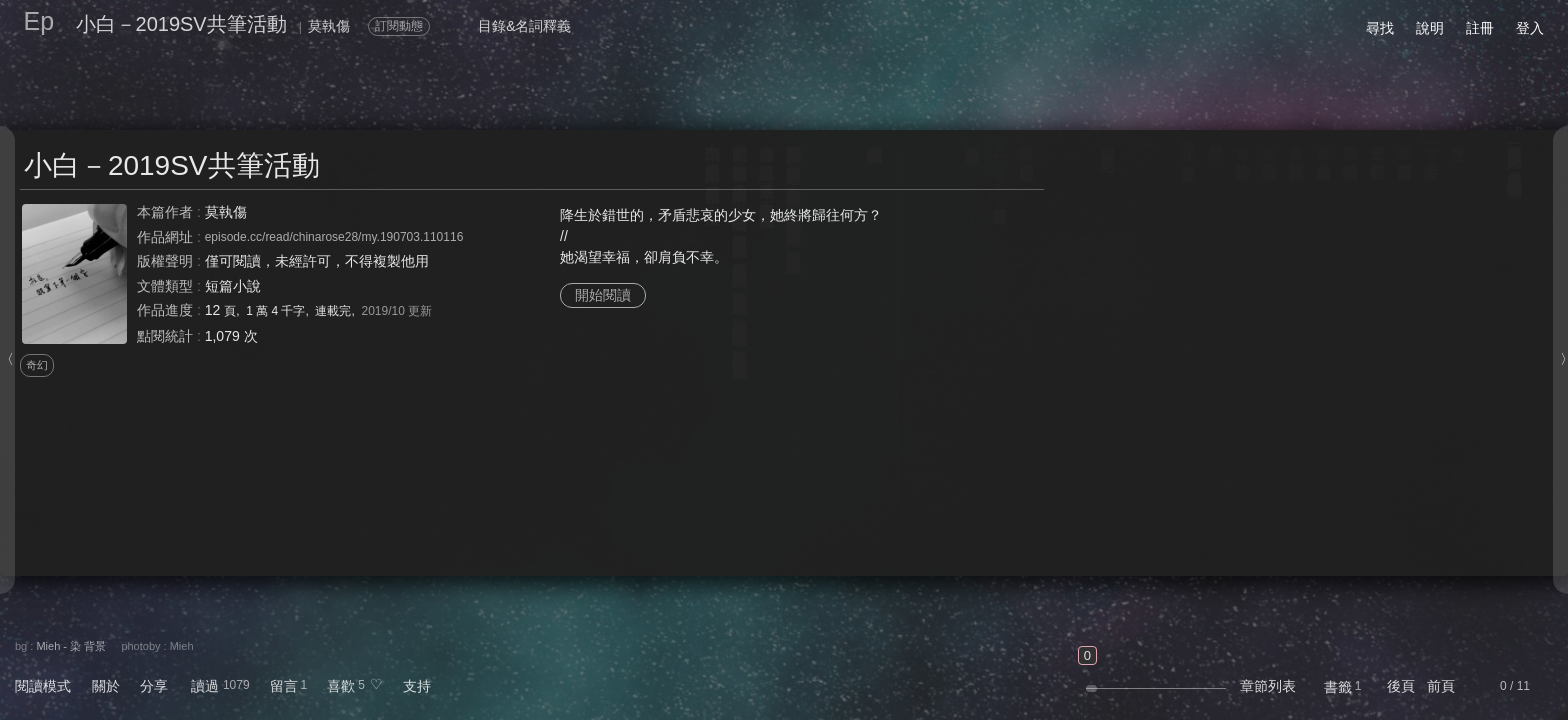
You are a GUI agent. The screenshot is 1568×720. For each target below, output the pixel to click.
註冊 (1480, 28)
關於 (106, 686)
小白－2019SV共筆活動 (181, 24)
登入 (1530, 28)
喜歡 (341, 686)
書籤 (1338, 687)
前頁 (1441, 686)
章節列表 (1268, 686)
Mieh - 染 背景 (71, 646)
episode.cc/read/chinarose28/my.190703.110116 (334, 237)
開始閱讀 (603, 295)
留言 (284, 686)
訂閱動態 (399, 26)
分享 (154, 686)
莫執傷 (226, 212)
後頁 (1401, 686)
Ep (39, 21)
